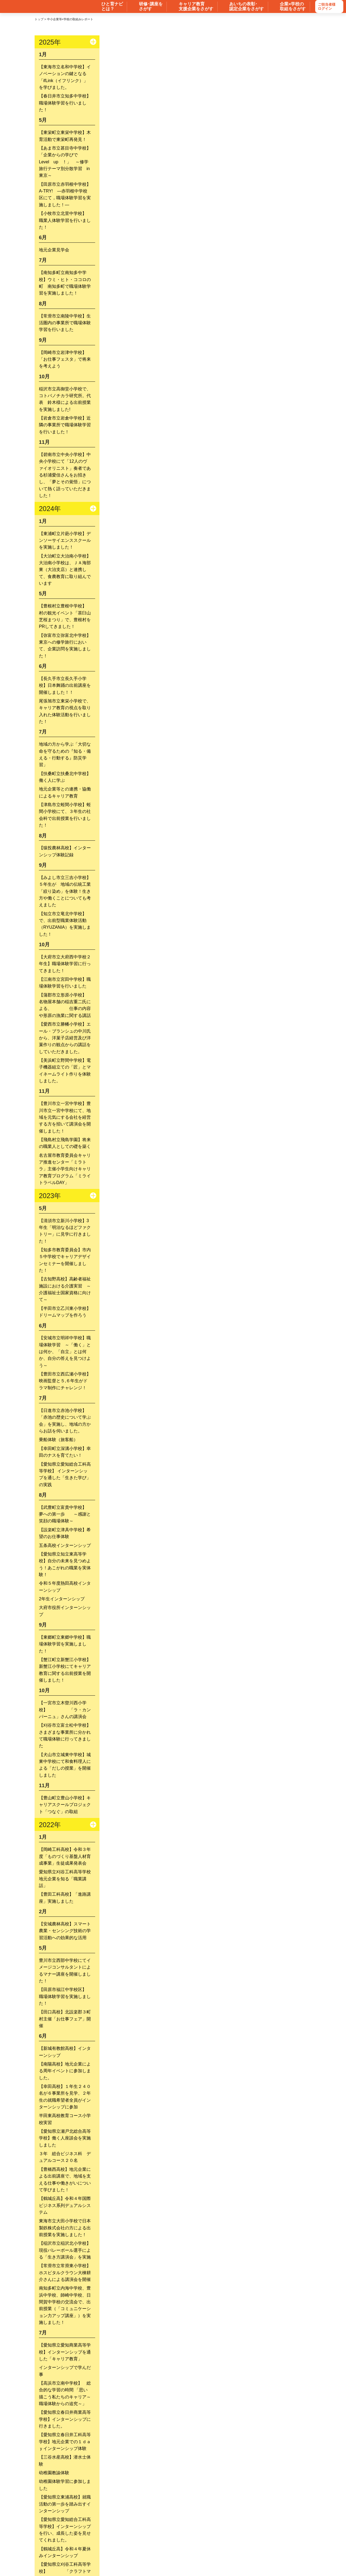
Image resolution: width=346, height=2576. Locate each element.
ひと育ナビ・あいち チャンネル (125, 2539)
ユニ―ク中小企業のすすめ (152, 2528)
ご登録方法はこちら (281, 2495)
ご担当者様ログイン (326, 7)
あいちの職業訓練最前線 (212, 2528)
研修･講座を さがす (151, 6)
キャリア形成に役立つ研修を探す (86, 2516)
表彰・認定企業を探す (224, 2516)
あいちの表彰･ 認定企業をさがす (246, 6)
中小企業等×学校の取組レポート (85, 2528)
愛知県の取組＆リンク (268, 2528)
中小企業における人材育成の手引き (149, 2495)
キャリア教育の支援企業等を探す (160, 2516)
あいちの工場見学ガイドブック (220, 2495)
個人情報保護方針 (239, 2556)
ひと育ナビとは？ (183, 2539)
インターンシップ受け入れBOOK (76, 2495)
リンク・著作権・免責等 (187, 2556)
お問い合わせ (100, 2556)
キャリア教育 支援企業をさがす (196, 6)
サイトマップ (140, 2556)
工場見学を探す (272, 2516)
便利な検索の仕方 (229, 2539)
